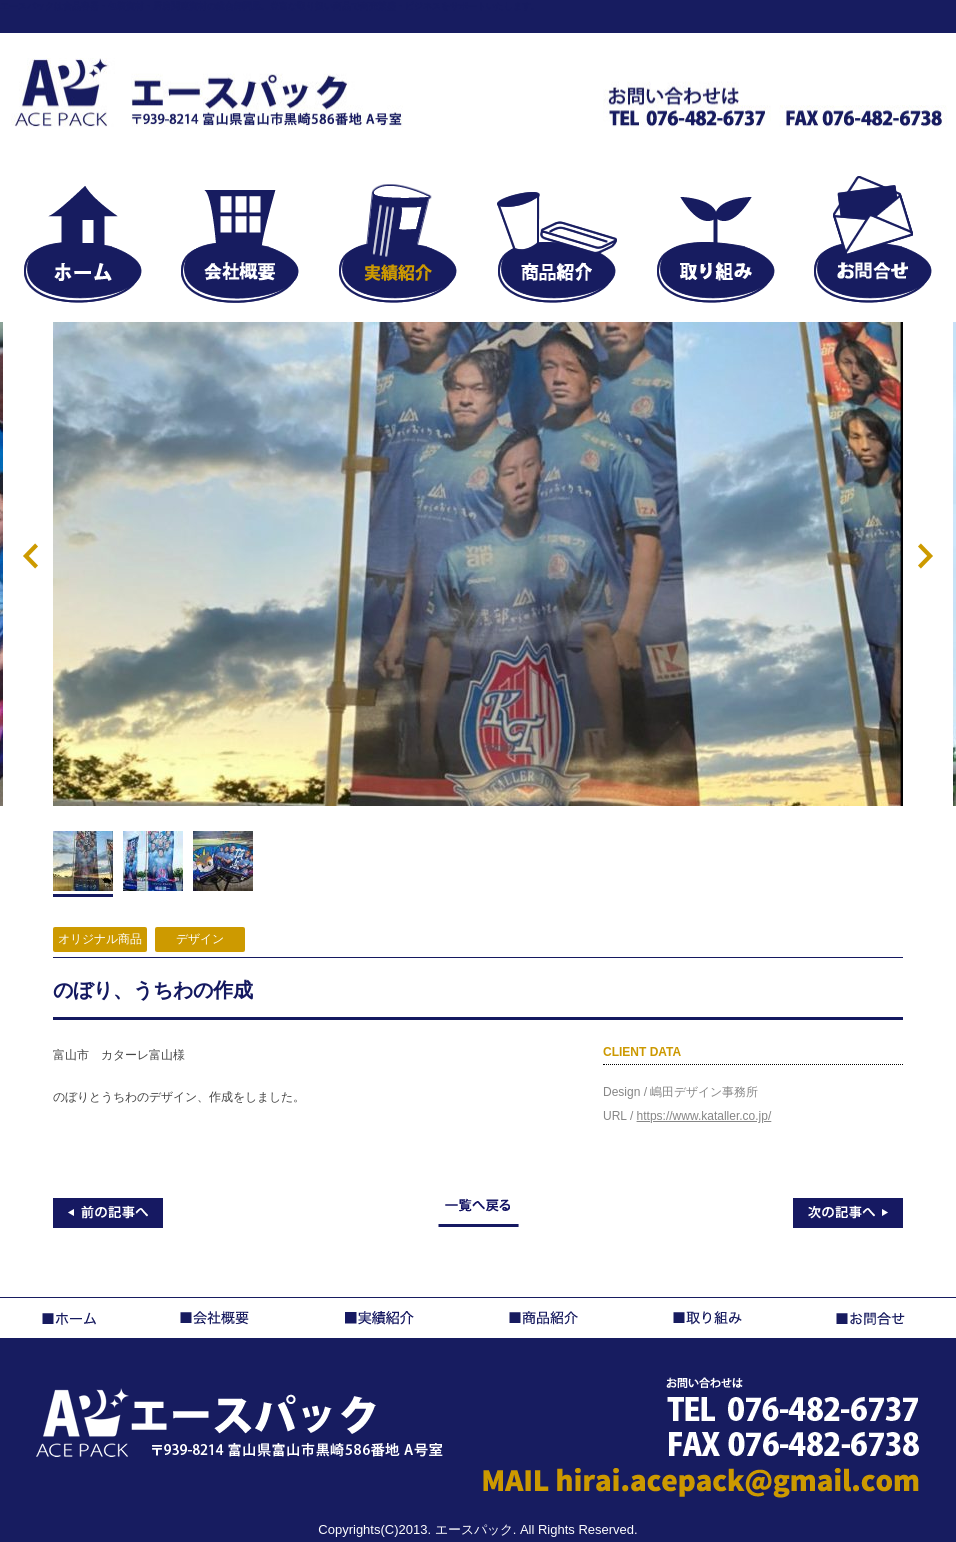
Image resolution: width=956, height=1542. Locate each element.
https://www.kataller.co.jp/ (704, 1116)
